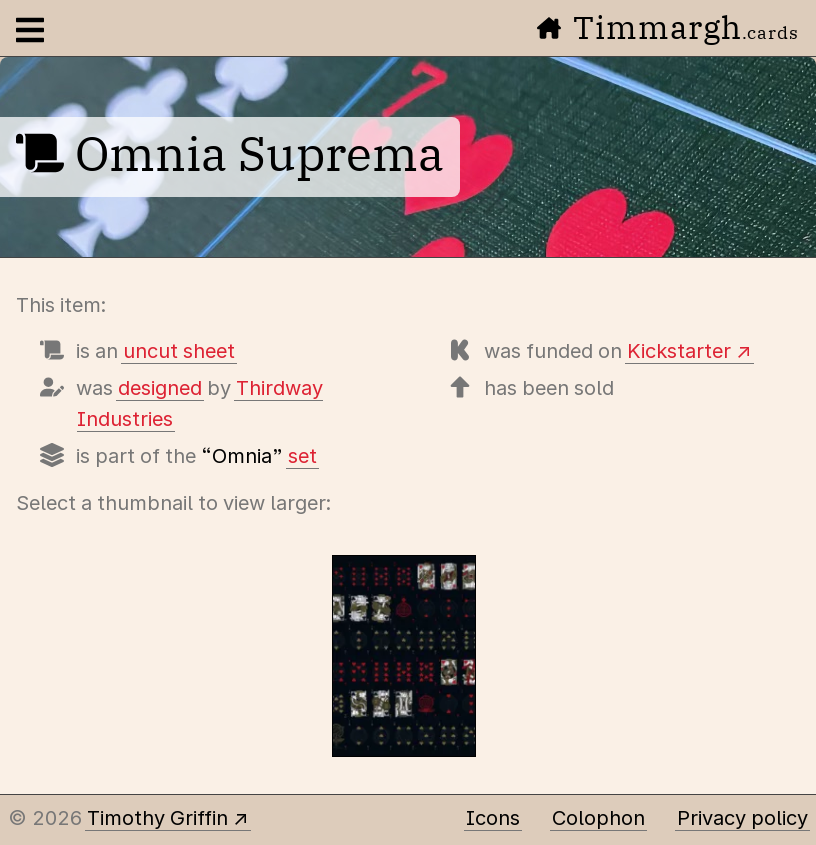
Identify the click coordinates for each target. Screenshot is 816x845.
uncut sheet (179, 351)
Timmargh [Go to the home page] (668, 27)
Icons (493, 818)
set (302, 456)
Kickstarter (679, 351)
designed (160, 388)
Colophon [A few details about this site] (598, 818)
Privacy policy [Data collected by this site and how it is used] (742, 818)
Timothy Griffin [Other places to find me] (157, 818)
